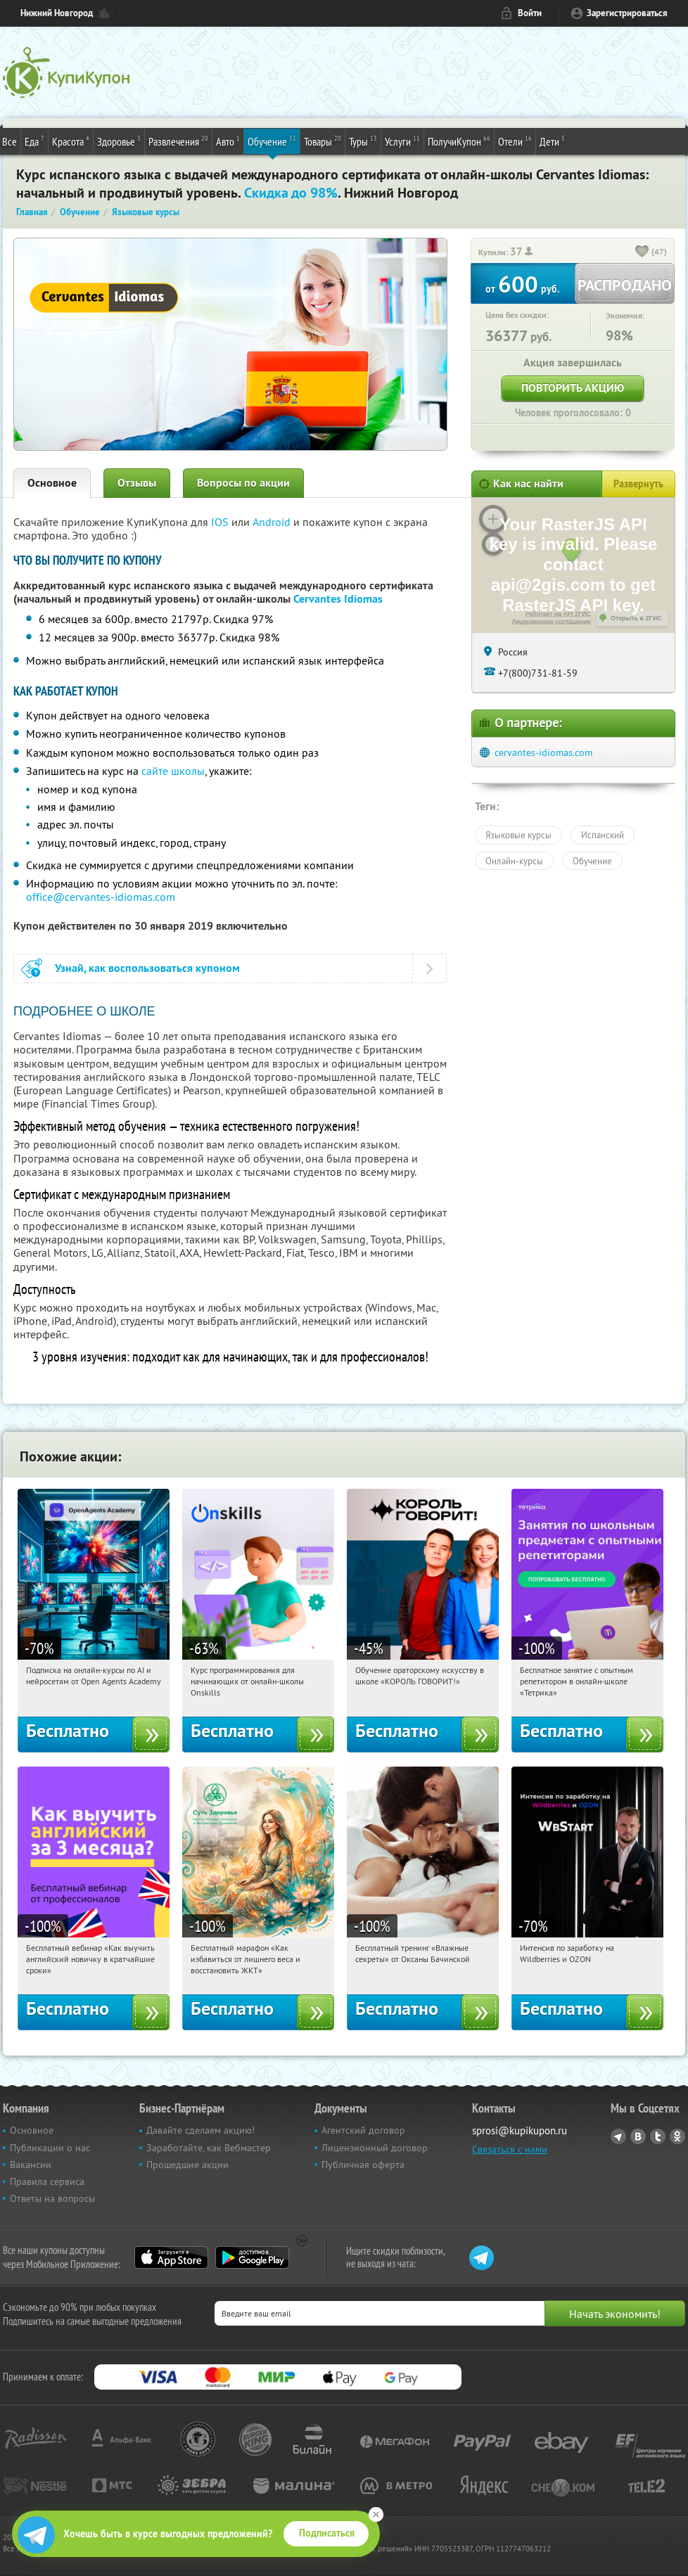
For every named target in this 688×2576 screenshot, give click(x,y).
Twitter (657, 2136)
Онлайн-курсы (514, 860)
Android (273, 522)
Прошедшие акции (187, 2164)
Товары (322, 140)
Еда (34, 140)
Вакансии (30, 2164)
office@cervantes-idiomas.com (100, 897)
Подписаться (327, 2533)
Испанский (602, 834)
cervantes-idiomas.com (543, 752)
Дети (552, 140)
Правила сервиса (47, 2181)
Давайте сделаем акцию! (200, 2130)
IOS (221, 522)
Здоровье (119, 140)
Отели (515, 140)
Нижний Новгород (56, 13)
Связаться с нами (509, 2149)
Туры (363, 140)
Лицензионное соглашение (551, 621)
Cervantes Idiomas (338, 598)
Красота (70, 140)
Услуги (402, 140)
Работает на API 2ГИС (558, 613)
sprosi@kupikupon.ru (519, 2130)
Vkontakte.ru (638, 2136)
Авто (228, 140)
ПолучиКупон (459, 140)
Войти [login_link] (530, 13)
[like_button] (642, 252)
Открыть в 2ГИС (636, 618)
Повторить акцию (572, 387)
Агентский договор (363, 2130)
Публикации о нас (50, 2147)
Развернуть (638, 484)
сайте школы (173, 771)
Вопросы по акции (243, 482)
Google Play (252, 2257)
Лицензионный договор (374, 2147)
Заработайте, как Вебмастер (208, 2147)
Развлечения (178, 140)
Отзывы (136, 482)
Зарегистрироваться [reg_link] (627, 13)
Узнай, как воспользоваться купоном (147, 968)
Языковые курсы (518, 834)
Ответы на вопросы (52, 2198)
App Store (171, 2257)
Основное (52, 482)
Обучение (272, 140)
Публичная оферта (362, 2164)
